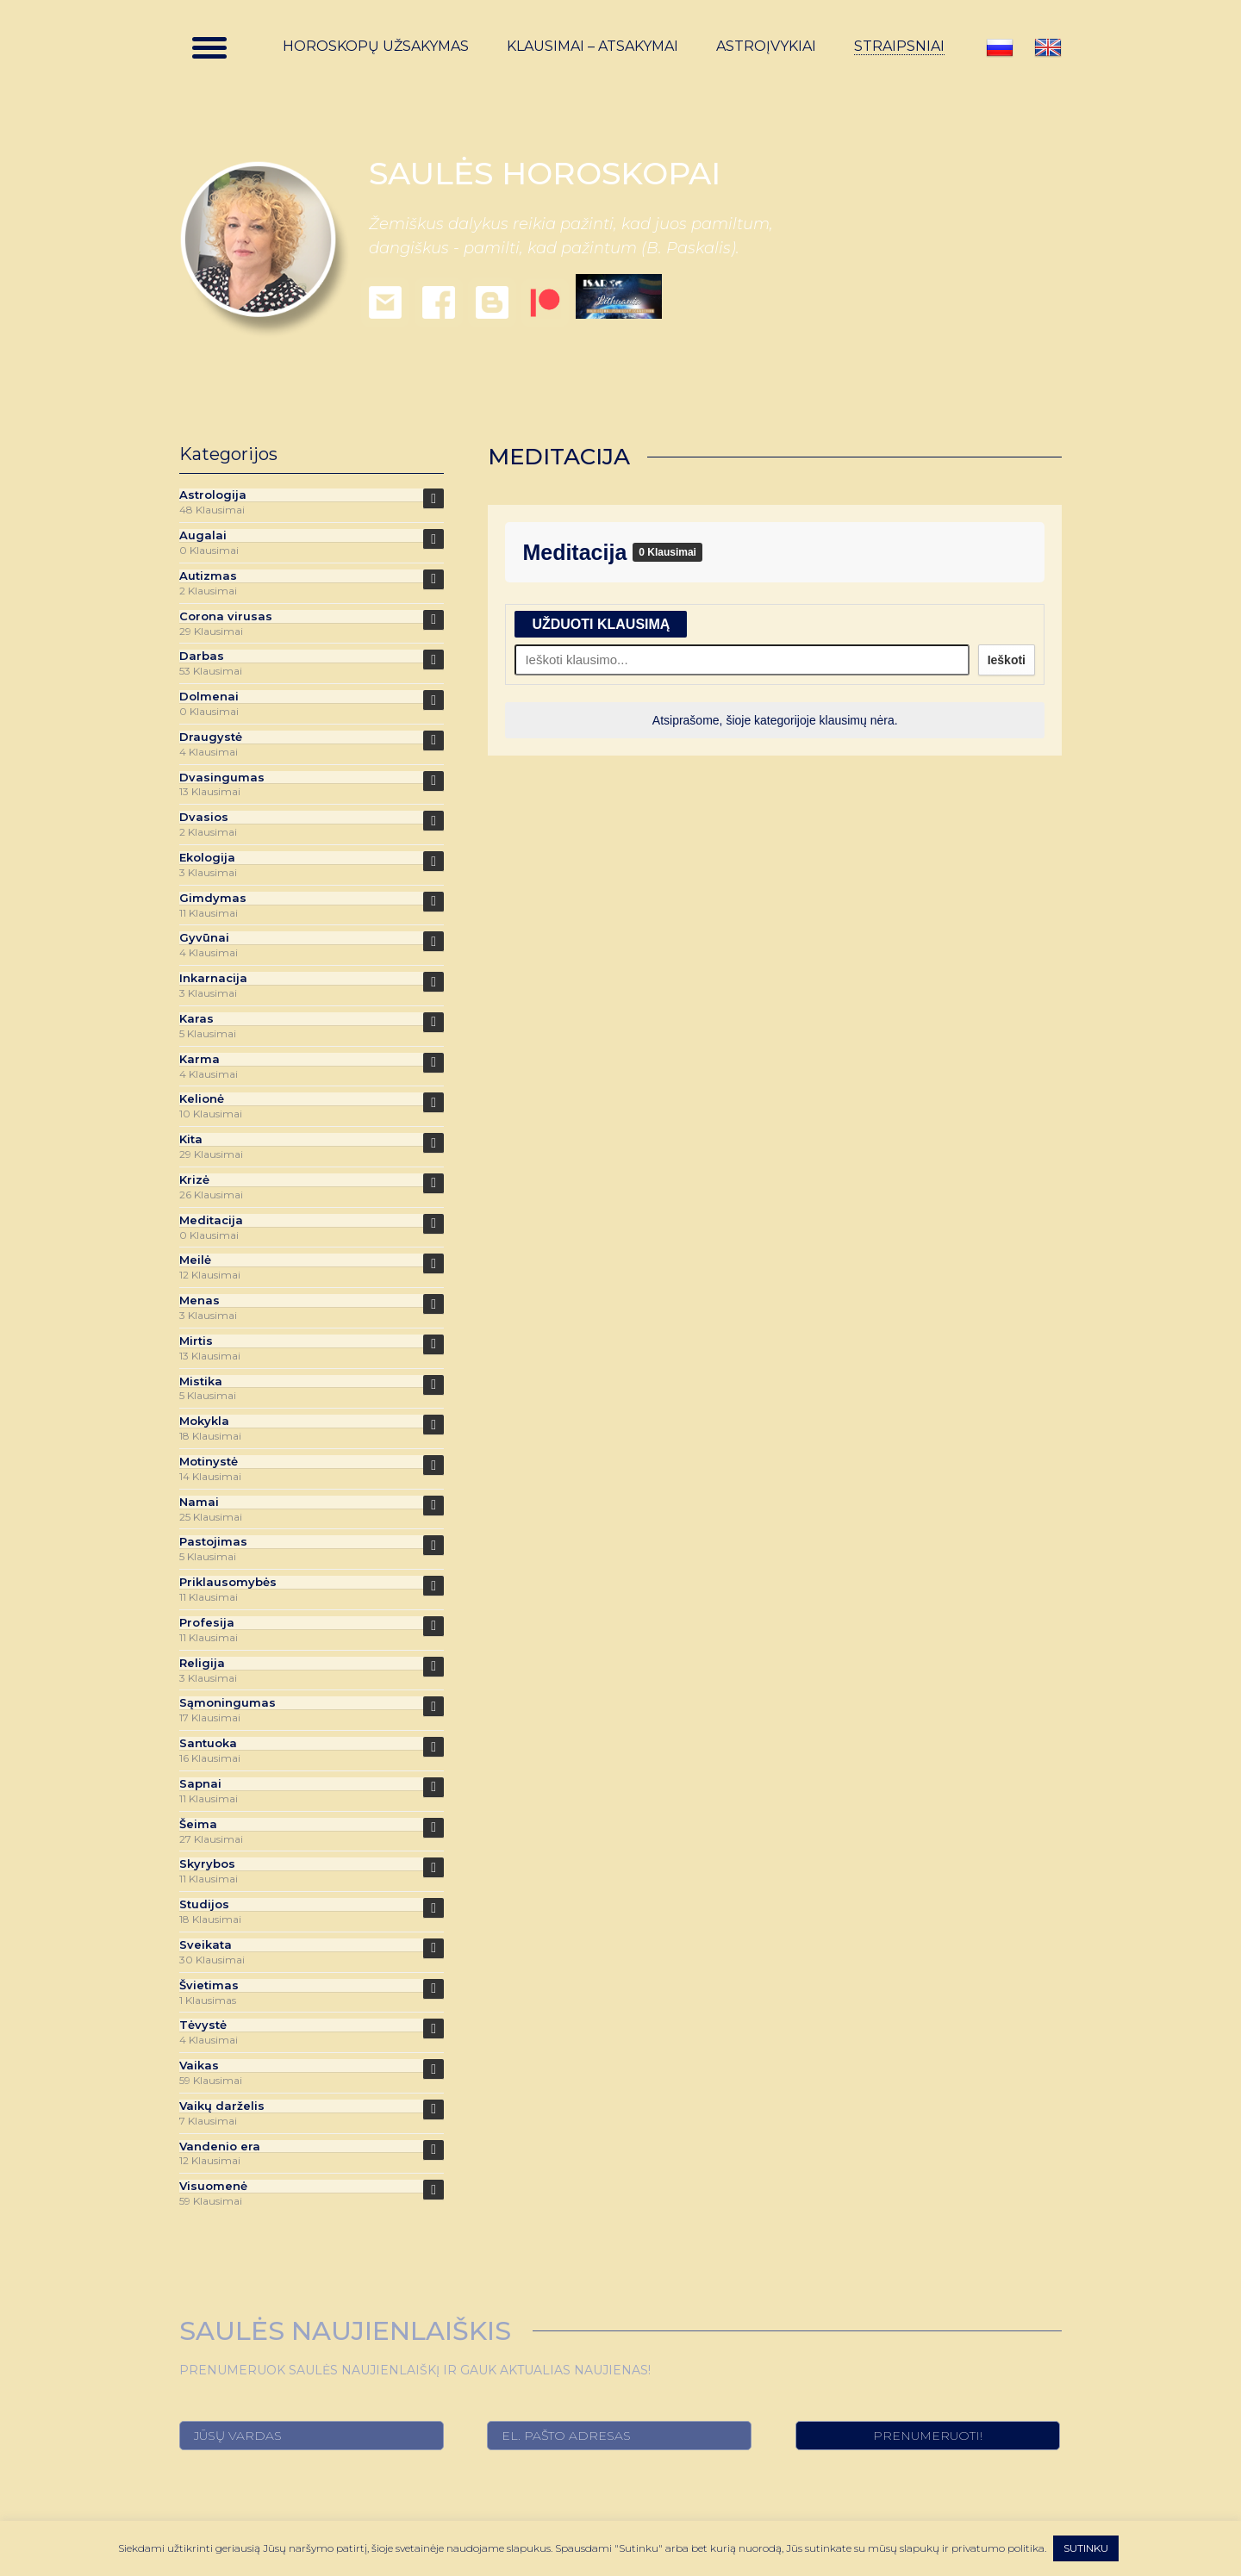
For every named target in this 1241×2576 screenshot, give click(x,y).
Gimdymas (212, 898)
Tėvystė (203, 2025)
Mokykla (204, 1421)
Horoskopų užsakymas (376, 46)
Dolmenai (209, 696)
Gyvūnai (204, 937)
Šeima (198, 1824)
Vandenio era (219, 2146)
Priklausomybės (228, 1582)
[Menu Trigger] (209, 47)
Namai (199, 1502)
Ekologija (207, 857)
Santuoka (208, 1743)
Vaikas (199, 2065)
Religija (202, 1663)
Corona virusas (225, 616)
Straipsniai (899, 46)
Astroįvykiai (766, 46)
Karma (199, 1059)
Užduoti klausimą (601, 624)
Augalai (203, 535)
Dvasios (203, 817)
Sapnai (200, 1783)
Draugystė (210, 737)
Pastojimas (213, 1541)
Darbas (201, 656)
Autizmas (208, 575)
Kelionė (201, 1098)
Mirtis (196, 1341)
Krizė (194, 1179)
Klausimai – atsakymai (592, 46)
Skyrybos (207, 1863)
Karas (196, 1018)
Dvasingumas (222, 777)
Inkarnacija (213, 978)
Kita (191, 1139)
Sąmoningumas (227, 1702)
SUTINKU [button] (1085, 2548)
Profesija (206, 1622)
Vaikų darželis (222, 2106)
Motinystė (208, 1461)
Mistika (200, 1381)
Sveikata (205, 1944)
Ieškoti (1007, 660)
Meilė (195, 1260)
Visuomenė (213, 2186)
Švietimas (209, 1985)
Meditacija (577, 552)
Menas (199, 1300)
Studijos (204, 1904)
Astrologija (212, 494)
